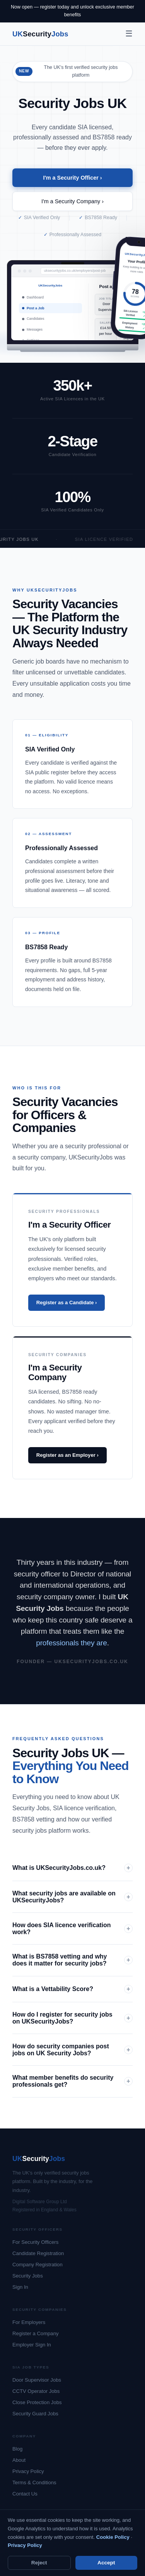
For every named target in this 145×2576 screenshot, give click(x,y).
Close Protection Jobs (37, 2402)
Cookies (63, 2552)
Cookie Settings (114, 2556)
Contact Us (25, 2494)
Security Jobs (27, 2276)
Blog (17, 2449)
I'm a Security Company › (72, 201)
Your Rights (84, 2556)
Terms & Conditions (34, 2482)
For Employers (28, 2322)
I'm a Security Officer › (72, 178)
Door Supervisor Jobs (36, 2380)
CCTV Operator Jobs (36, 2391)
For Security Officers (35, 2242)
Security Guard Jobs (35, 2414)
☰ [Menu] (129, 33)
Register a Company (35, 2333)
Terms (41, 2552)
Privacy (19, 2552)
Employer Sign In (31, 2345)
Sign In (20, 2287)
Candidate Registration (38, 2253)
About (19, 2460)
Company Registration (37, 2264)
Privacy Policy (28, 2471)
